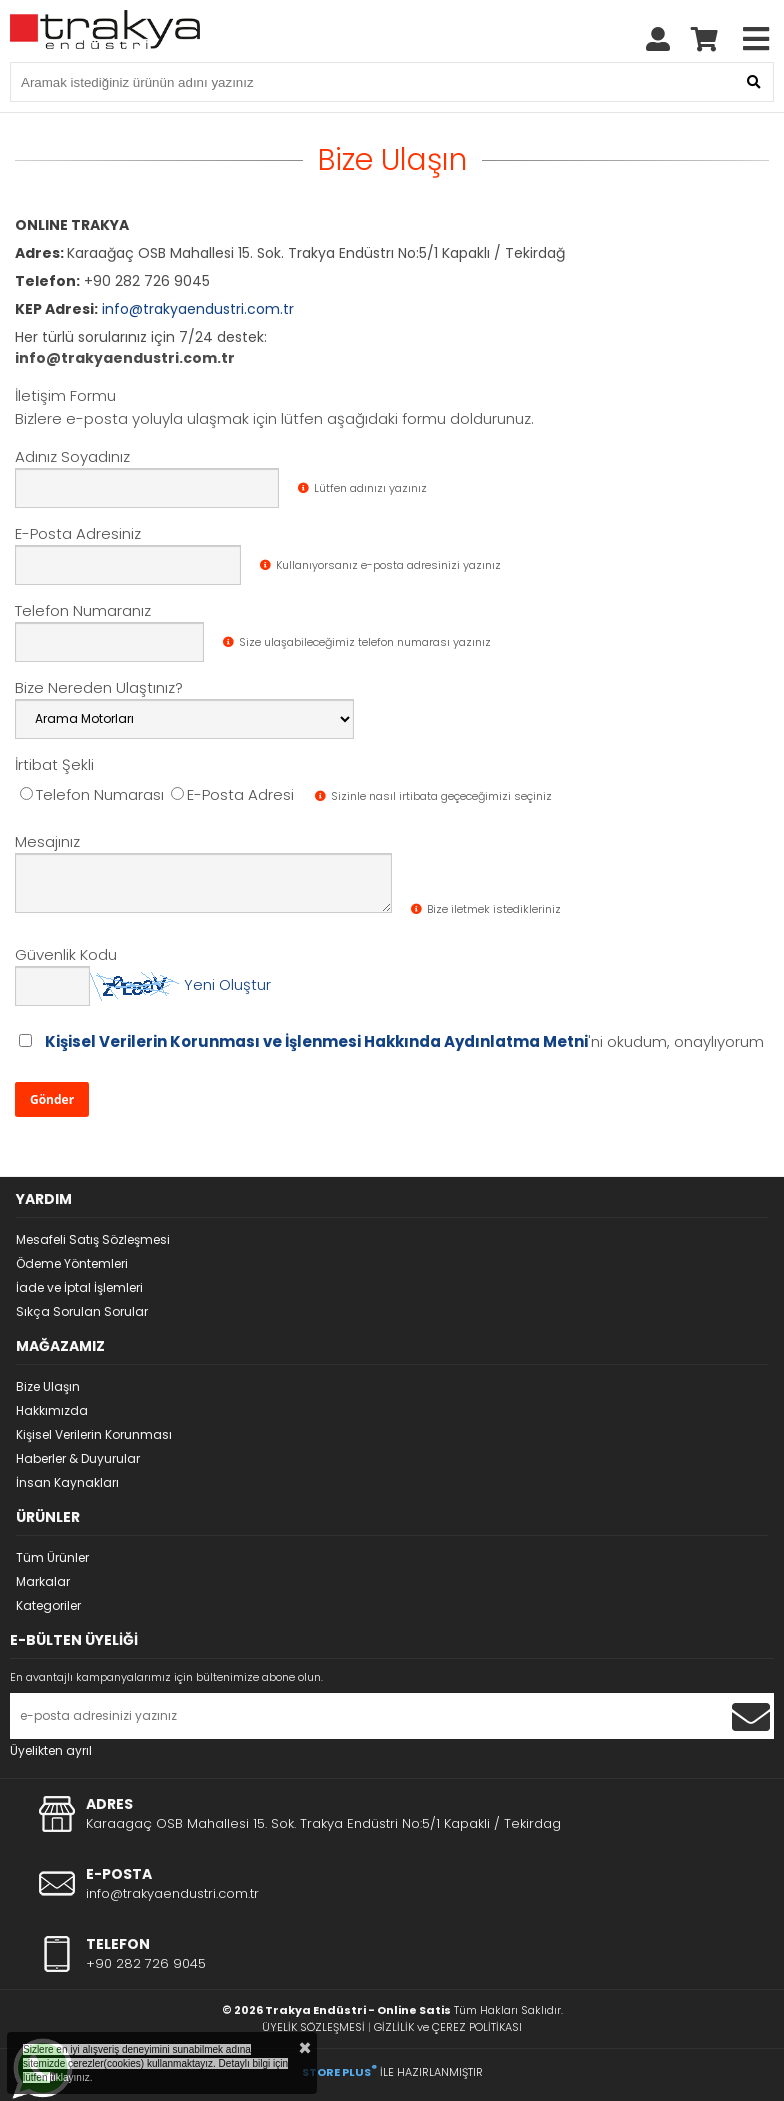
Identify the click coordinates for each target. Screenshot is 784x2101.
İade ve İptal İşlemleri (79, 1287)
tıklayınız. (71, 2077)
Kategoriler (48, 1605)
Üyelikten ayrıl (51, 1750)
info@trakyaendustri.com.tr (198, 309)
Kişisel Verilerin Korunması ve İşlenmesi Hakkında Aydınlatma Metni (316, 1041)
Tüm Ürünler (52, 1557)
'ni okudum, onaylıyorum (404, 1041)
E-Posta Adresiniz (78, 533)
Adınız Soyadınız (72, 456)
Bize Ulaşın (48, 1386)
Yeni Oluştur (227, 984)
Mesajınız (47, 841)
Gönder (52, 1099)
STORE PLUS (339, 2072)
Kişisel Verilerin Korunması (94, 1434)
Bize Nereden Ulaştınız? (99, 687)
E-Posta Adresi (232, 794)
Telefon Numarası (92, 794)
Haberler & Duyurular (78, 1458)
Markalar (43, 1581)
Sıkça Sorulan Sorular (82, 1311)
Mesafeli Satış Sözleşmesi (93, 1239)
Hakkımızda (52, 1410)
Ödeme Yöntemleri (72, 1263)
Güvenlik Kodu (66, 954)
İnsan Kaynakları (67, 1482)
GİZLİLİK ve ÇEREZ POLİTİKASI (448, 2027)
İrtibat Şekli (54, 764)
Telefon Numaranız (83, 610)
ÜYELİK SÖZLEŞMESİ (313, 2027)
